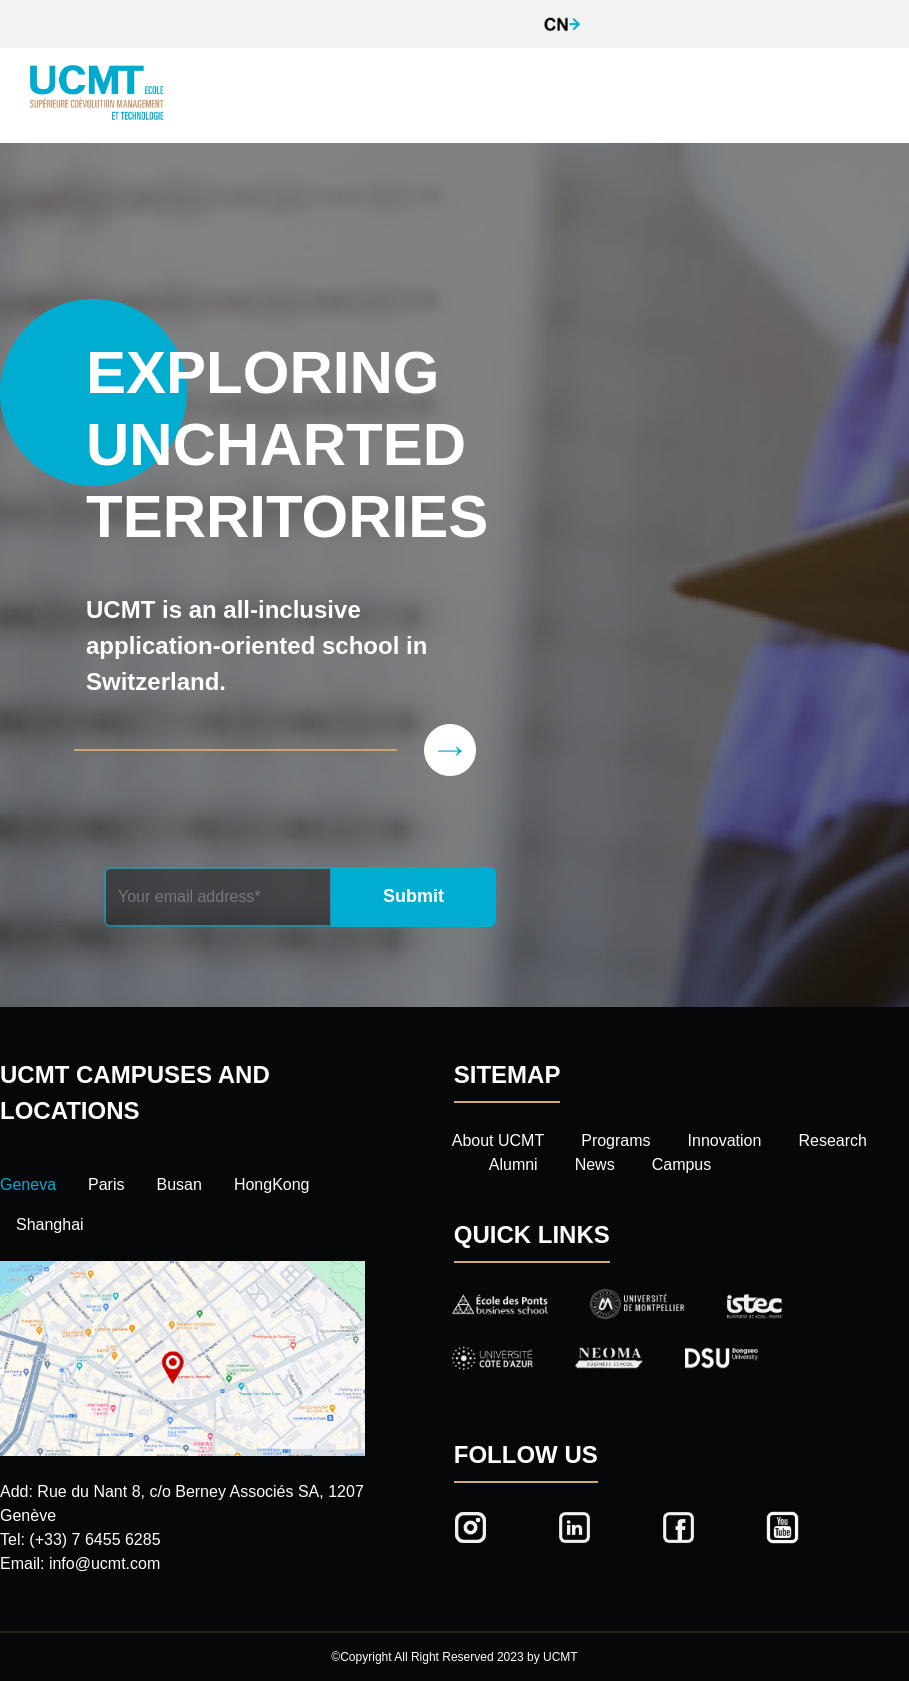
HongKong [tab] (272, 1184)
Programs (615, 1140)
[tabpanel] (182, 1418)
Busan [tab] (179, 1184)
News (595, 1164)
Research (832, 1140)
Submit (413, 896)
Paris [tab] (106, 1184)
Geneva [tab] (28, 1184)
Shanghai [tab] (50, 1224)
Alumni (513, 1164)
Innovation (725, 1140)
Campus (682, 1164)
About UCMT (498, 1140)
